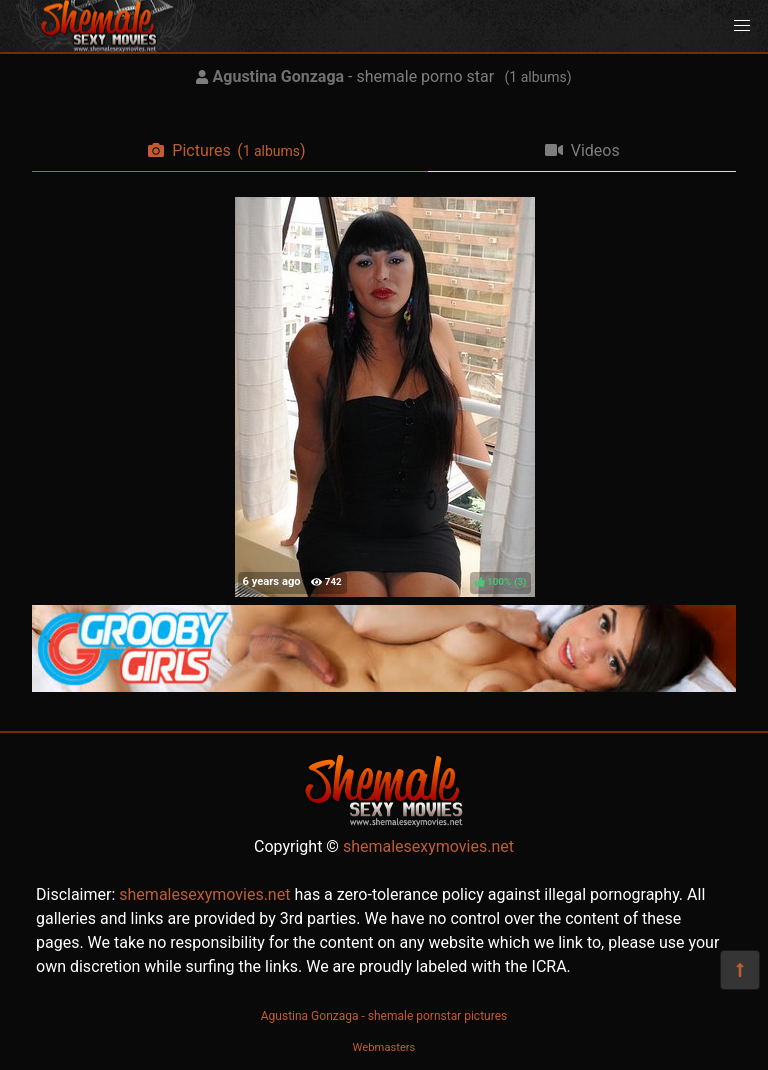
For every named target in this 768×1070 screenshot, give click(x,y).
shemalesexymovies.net (428, 846)
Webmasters (384, 1047)
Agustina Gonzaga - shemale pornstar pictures (384, 1016)
